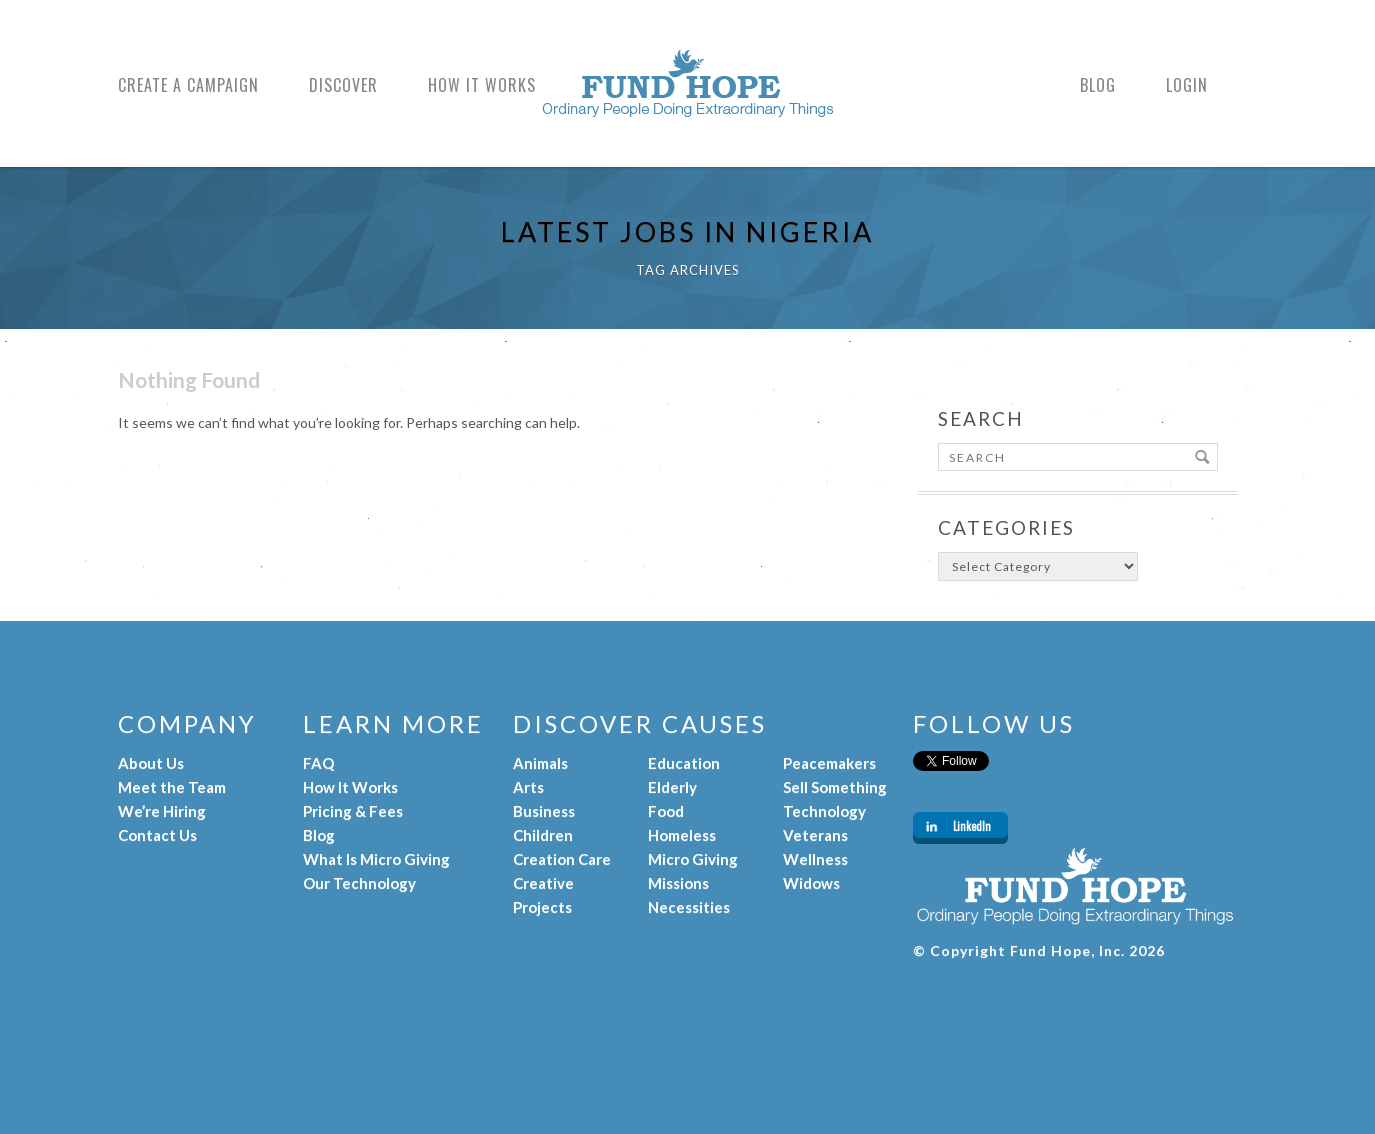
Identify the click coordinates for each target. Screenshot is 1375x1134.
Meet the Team (172, 787)
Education (684, 763)
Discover (343, 86)
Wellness (815, 859)
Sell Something (835, 787)
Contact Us (157, 835)
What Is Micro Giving (376, 859)
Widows (811, 883)
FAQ (318, 763)
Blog (1098, 86)
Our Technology (359, 883)
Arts (528, 787)
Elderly (672, 787)
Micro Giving (693, 859)
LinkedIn (972, 826)
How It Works (482, 86)
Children (543, 835)
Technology (824, 811)
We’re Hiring (162, 811)
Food (666, 811)
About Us (151, 763)
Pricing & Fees (353, 811)
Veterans (815, 835)
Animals (540, 763)
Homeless (682, 835)
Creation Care (562, 859)
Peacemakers (829, 763)
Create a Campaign (188, 86)
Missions (678, 883)
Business (544, 811)
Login (1187, 86)
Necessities (689, 907)
